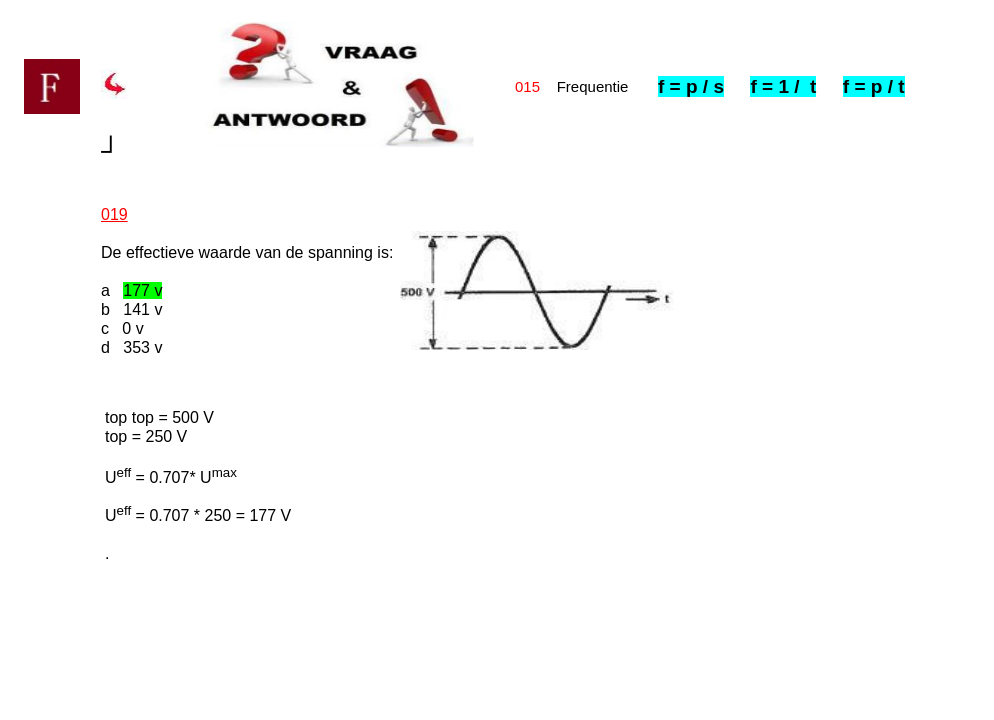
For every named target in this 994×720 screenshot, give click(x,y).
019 (114, 214)
